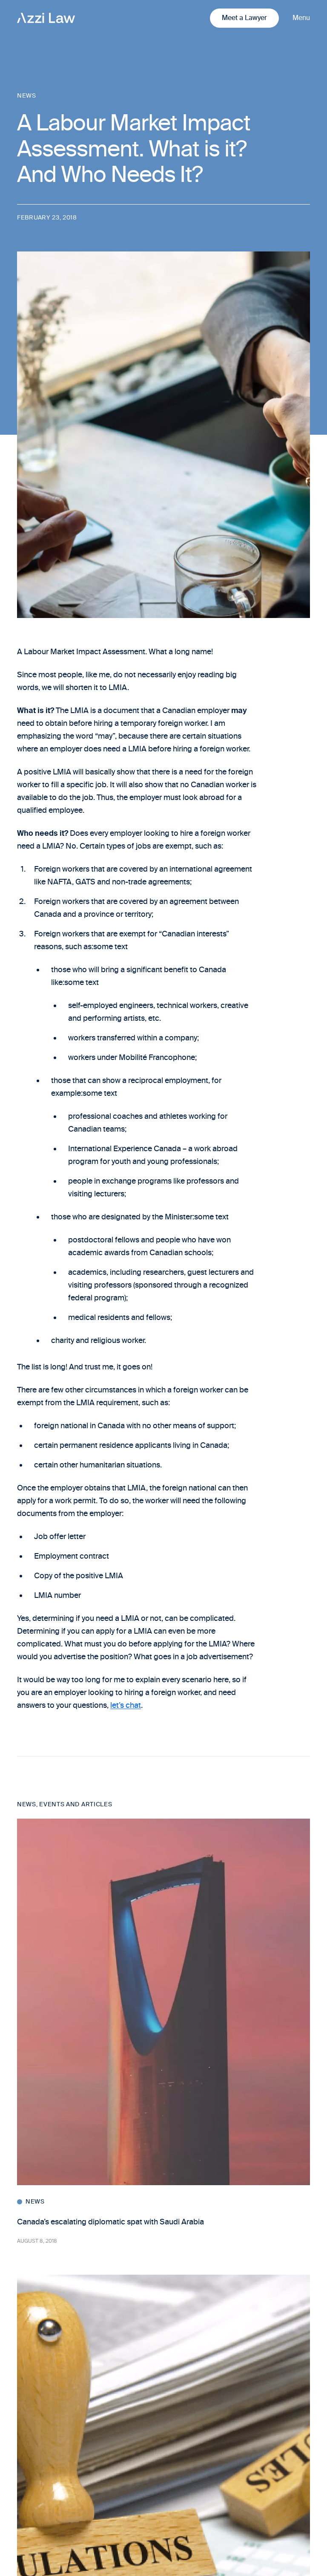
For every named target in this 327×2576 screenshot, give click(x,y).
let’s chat (125, 1705)
